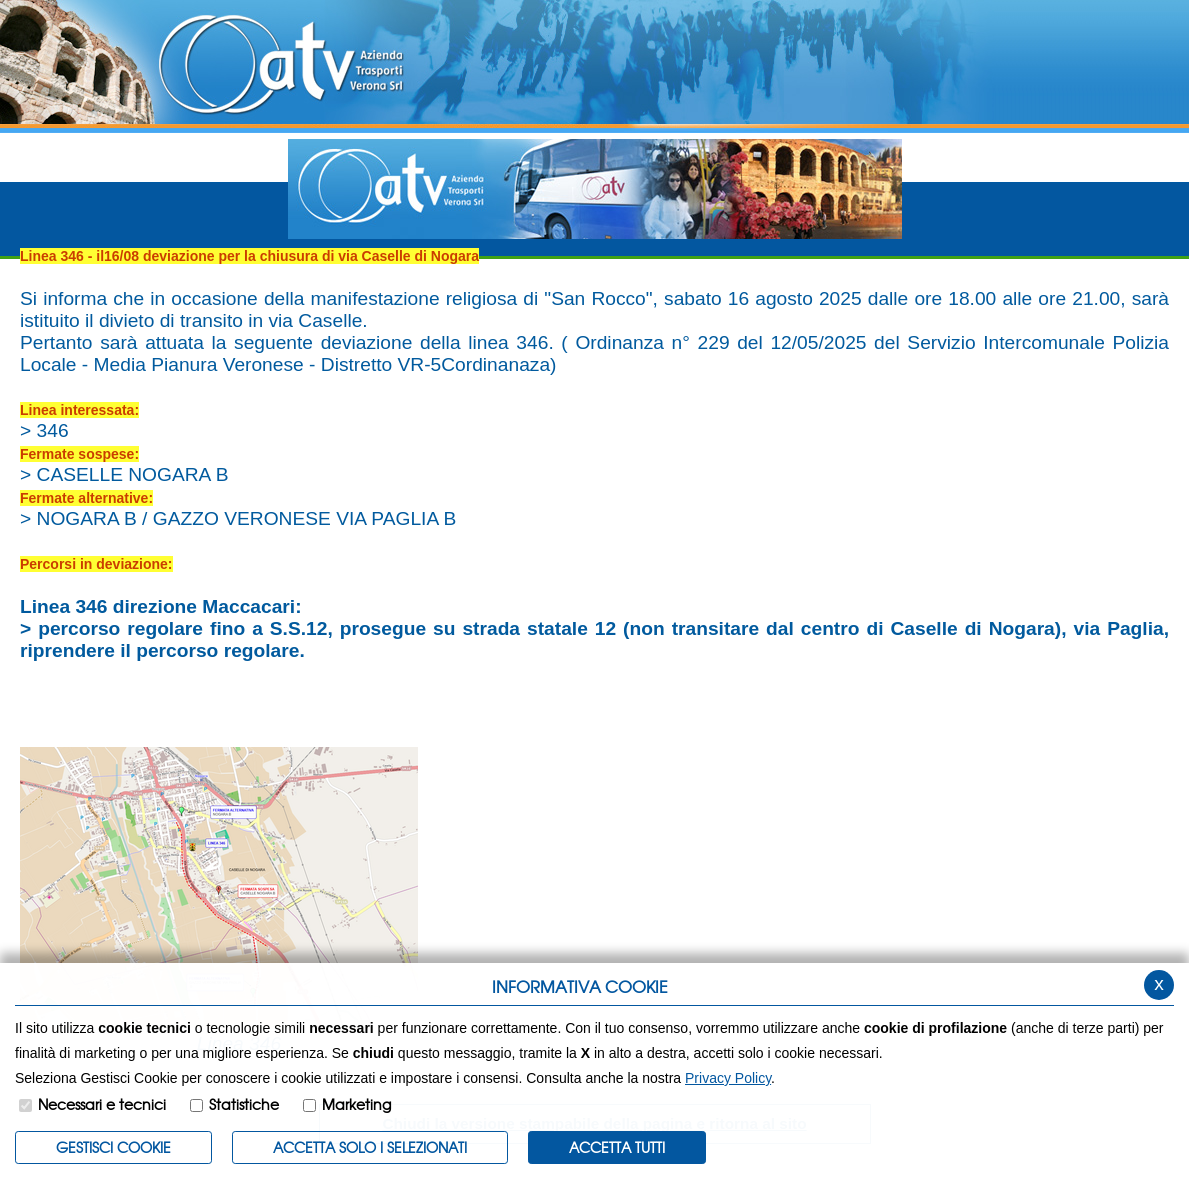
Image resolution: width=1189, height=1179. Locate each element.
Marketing (356, 1104)
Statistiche (244, 1104)
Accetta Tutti (617, 1147)
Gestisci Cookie (113, 1147)
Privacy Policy (728, 1078)
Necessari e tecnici (102, 1104)
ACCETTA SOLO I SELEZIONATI (370, 1147)
